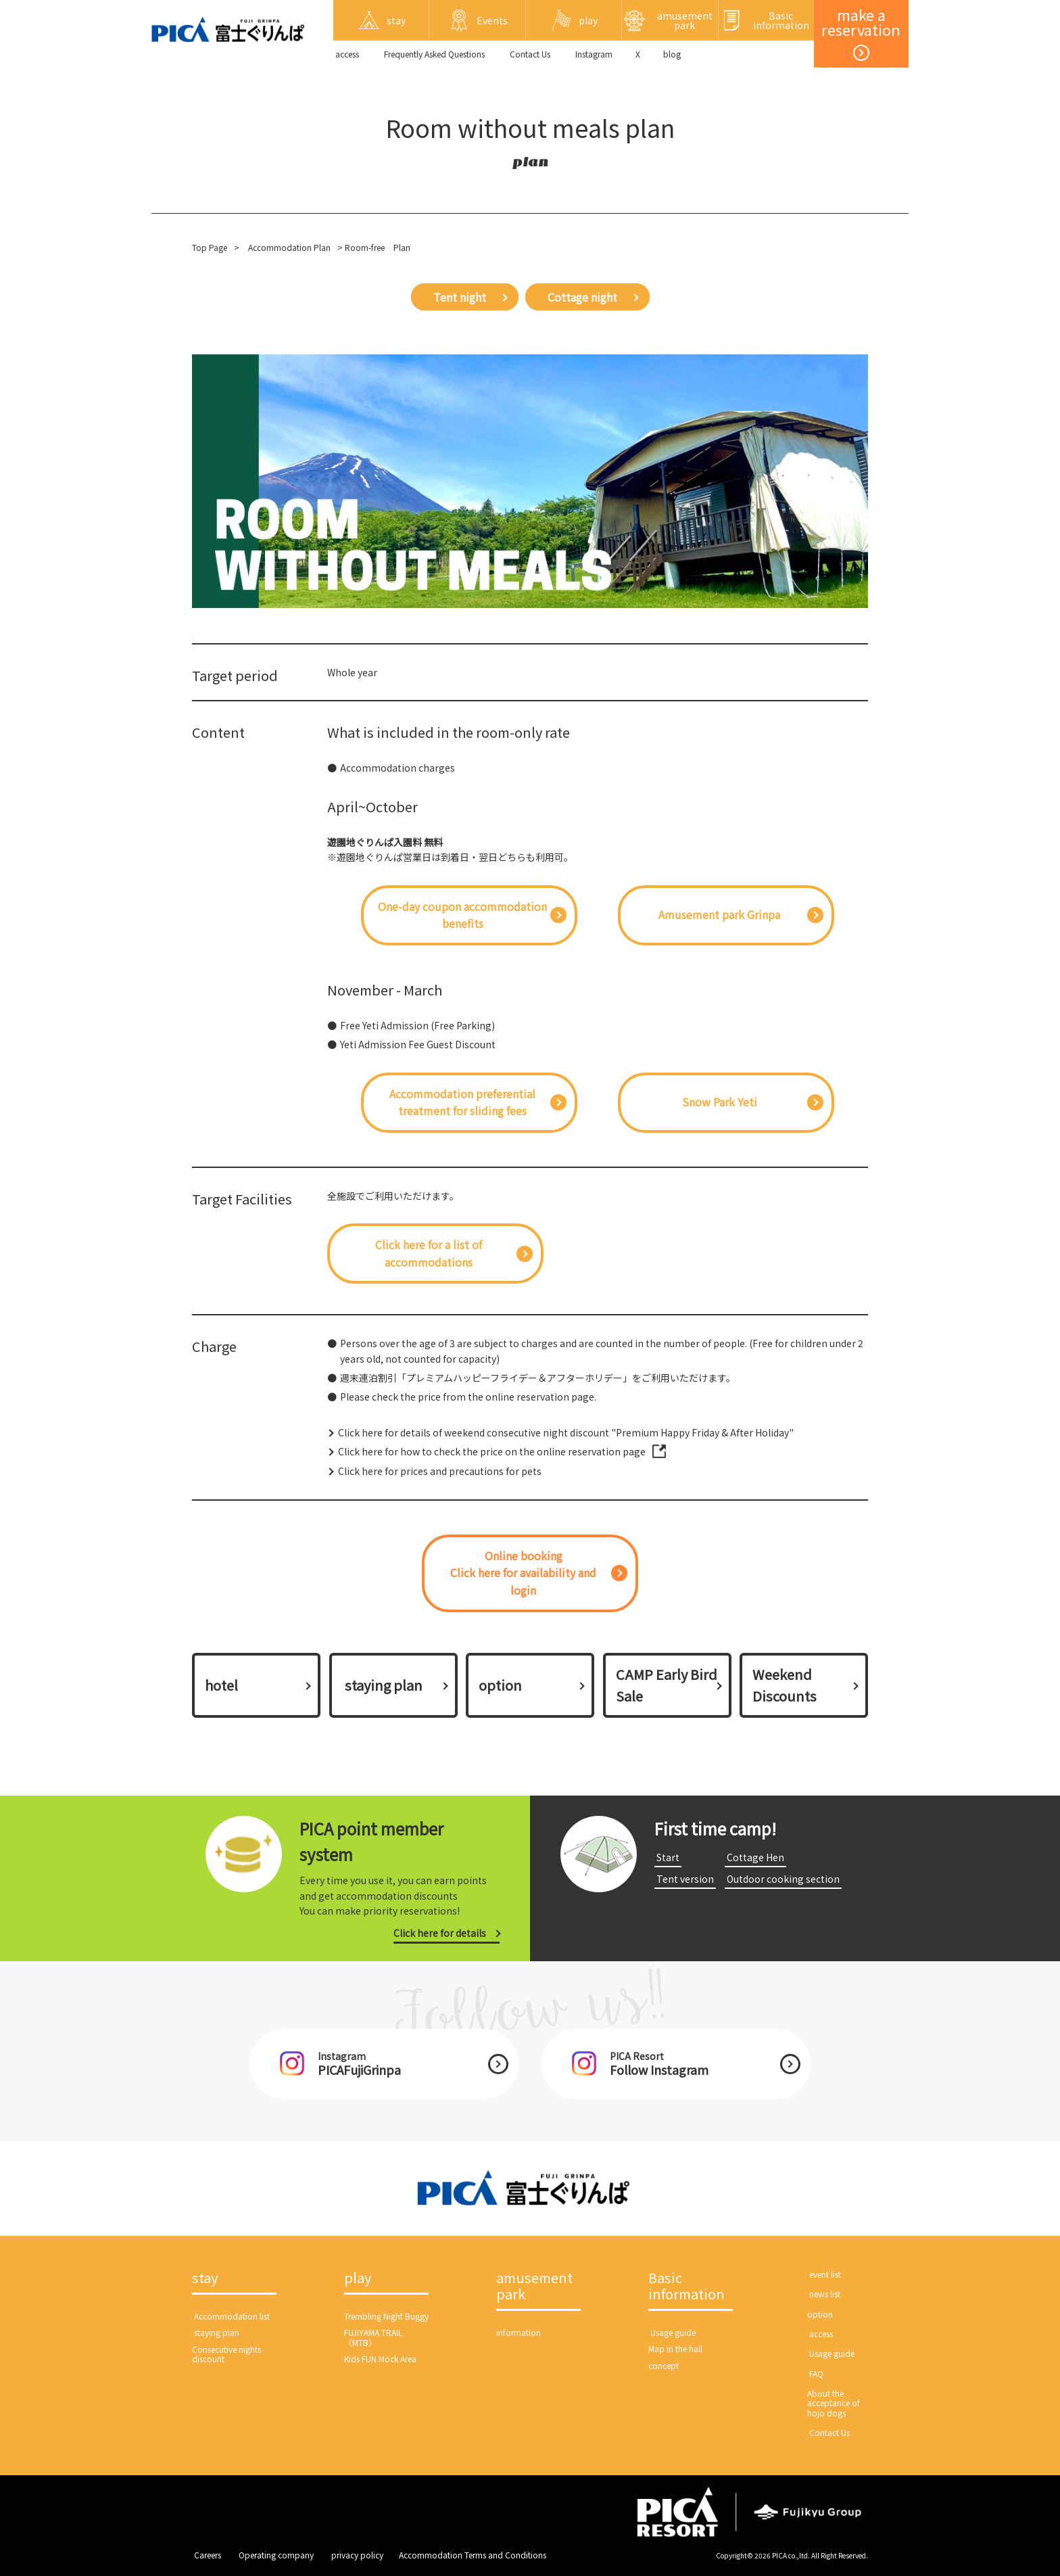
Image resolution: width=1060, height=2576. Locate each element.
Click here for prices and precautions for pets (439, 1471)
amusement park (534, 2286)
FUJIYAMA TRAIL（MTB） (373, 2336)
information (518, 2332)
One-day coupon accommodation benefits (462, 915)
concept (663, 2365)
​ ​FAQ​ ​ (816, 2373)
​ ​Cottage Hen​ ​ (755, 1857)
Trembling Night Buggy (386, 2316)
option (500, 1685)
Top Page (209, 247)
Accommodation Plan (289, 247)
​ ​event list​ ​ (825, 2274)
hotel (221, 1685)
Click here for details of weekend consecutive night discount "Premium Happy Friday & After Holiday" (566, 1432)
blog (672, 54)
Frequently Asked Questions (434, 54)
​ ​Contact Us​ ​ (530, 54)
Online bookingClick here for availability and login (523, 1572)
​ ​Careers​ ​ (207, 2554)
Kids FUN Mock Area (380, 2358)
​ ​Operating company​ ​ (276, 2554)
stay (205, 2278)
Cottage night (582, 297)
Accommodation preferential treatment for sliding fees (462, 1102)
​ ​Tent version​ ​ (685, 1879)
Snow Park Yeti (719, 1102)
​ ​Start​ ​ (667, 1857)
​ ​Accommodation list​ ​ (232, 2316)
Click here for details (439, 1933)
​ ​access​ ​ (347, 54)
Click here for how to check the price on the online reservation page (492, 1451)
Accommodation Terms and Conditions (472, 2554)
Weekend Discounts (784, 1685)
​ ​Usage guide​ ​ (673, 2332)
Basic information (686, 2286)
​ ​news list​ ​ (824, 2293)
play (357, 2278)
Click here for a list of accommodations (428, 1253)
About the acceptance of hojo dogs (833, 2402)
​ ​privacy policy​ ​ (357, 2554)
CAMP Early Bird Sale (666, 1685)
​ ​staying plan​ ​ (383, 1685)
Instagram (593, 54)
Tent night (459, 297)
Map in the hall (675, 2348)
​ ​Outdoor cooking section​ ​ (783, 1879)
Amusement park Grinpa (719, 914)
